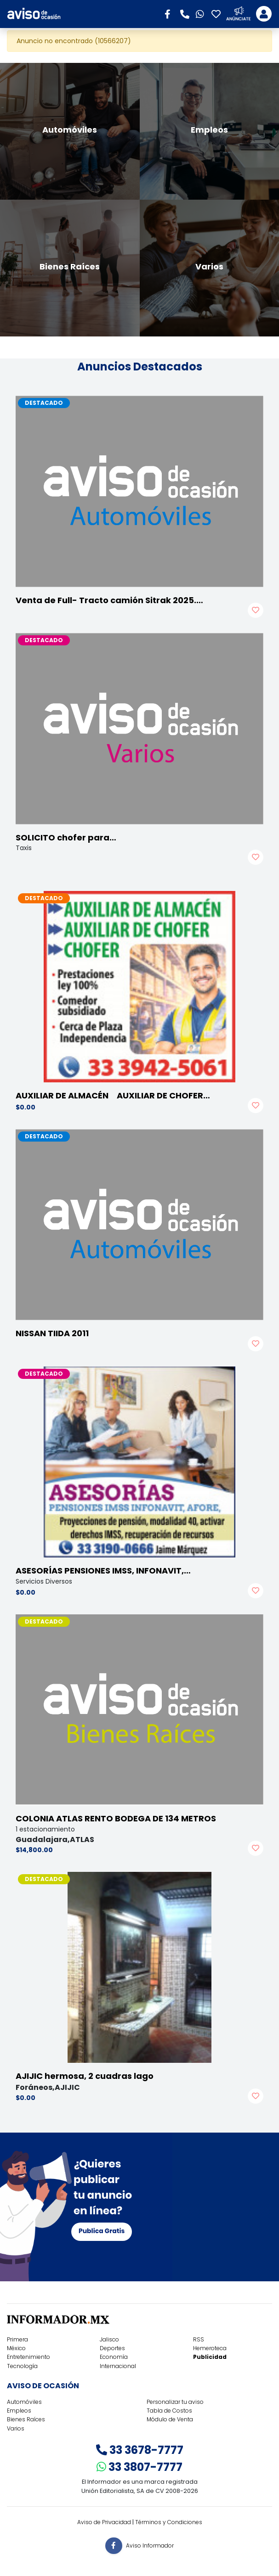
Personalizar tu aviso (175, 2402)
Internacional (118, 2366)
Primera (17, 2339)
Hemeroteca (210, 2348)
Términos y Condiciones (168, 2522)
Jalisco (109, 2339)
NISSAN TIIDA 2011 (52, 1333)
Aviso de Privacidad (104, 2522)
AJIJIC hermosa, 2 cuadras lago (85, 2076)
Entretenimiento (28, 2357)
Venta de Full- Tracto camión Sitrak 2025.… (109, 600)
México (16, 2348)
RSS (198, 2339)
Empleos (19, 2410)
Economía (114, 2357)
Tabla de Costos (169, 2410)
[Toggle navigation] (264, 14)
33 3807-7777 (139, 2467)
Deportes (112, 2348)
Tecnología (22, 2366)
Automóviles (24, 2402)
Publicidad (210, 2357)
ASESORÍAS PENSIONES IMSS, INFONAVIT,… (103, 1570)
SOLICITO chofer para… (66, 837)
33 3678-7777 (139, 2450)
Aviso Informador (150, 2545)
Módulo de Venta (170, 2419)
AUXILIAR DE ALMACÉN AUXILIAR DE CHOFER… (113, 1095)
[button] (170, 13)
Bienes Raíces (26, 2419)
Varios (15, 2428)
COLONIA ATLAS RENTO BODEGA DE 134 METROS (116, 1818)
